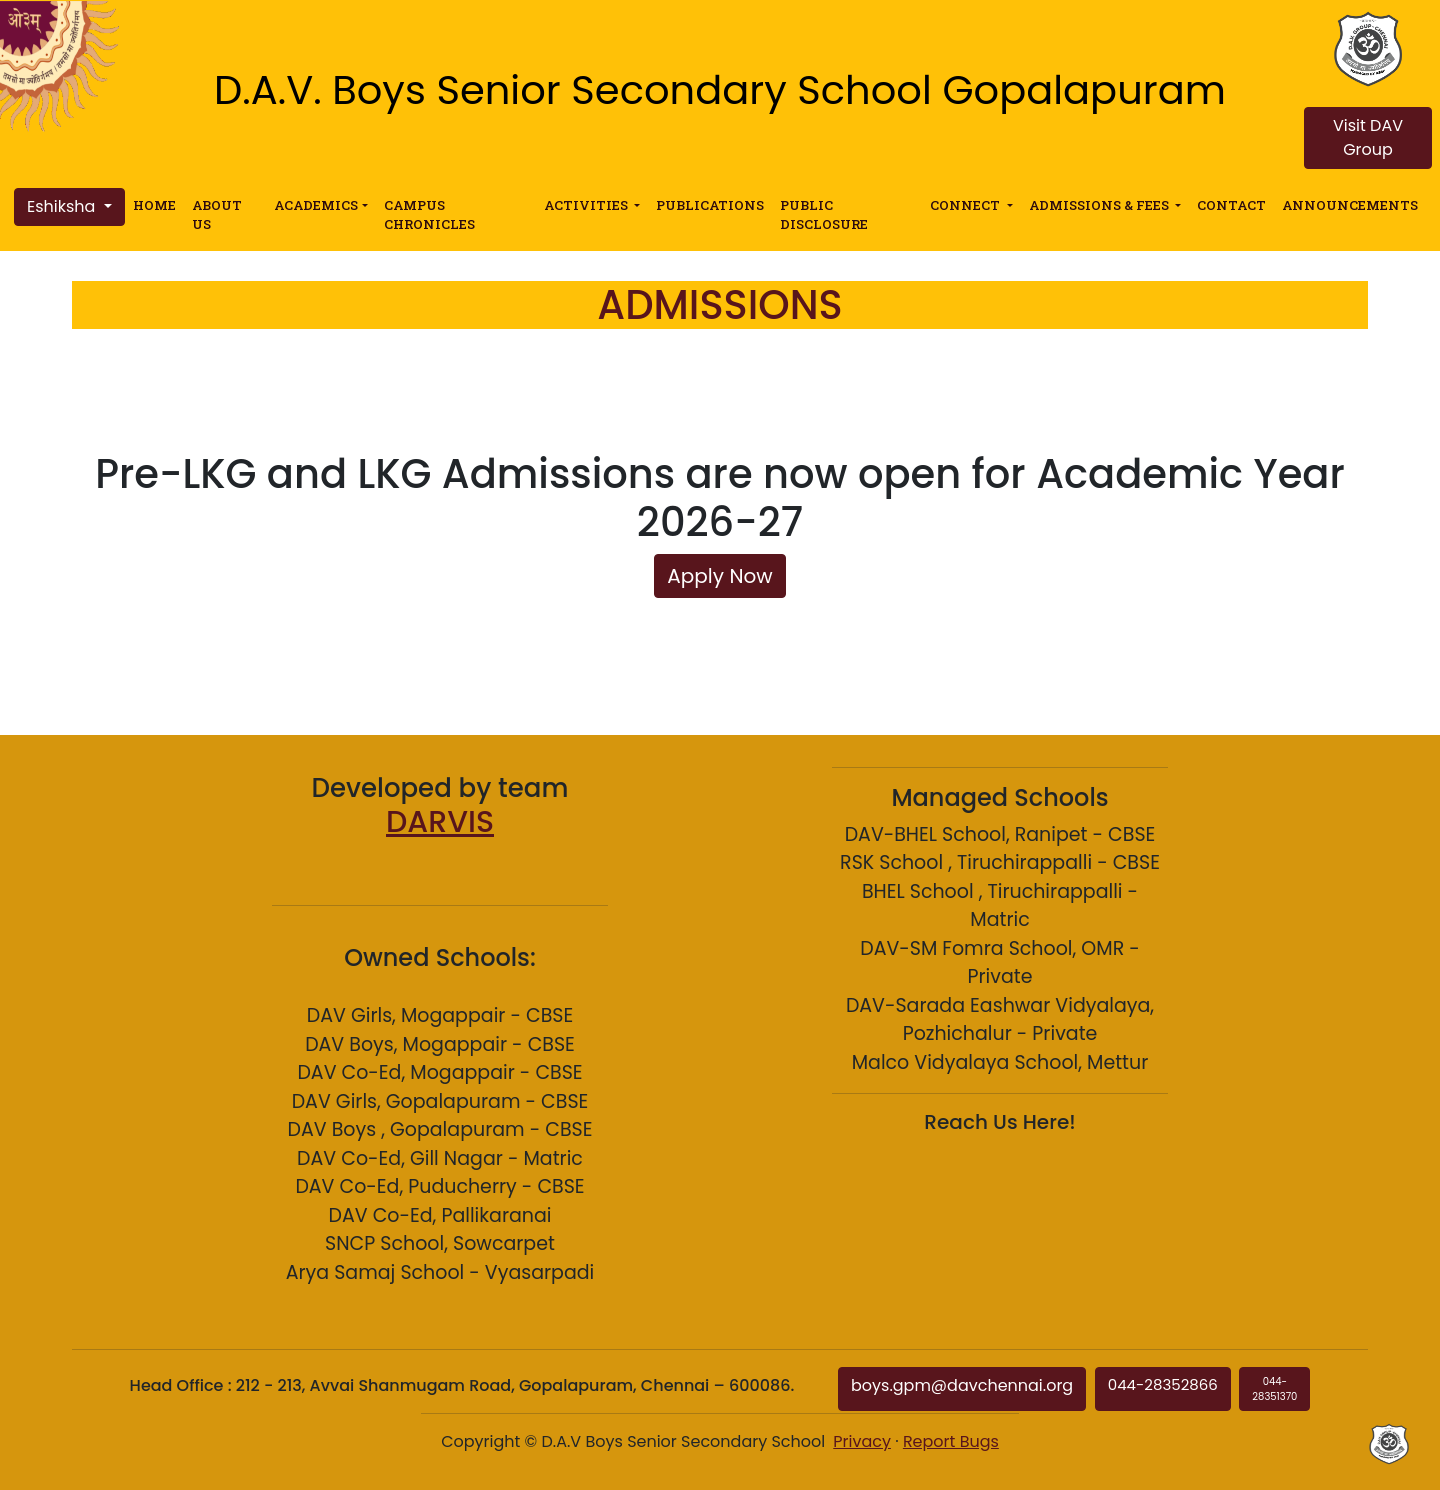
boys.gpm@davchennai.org (962, 1385)
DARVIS (440, 822)
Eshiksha (63, 206)
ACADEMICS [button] (316, 205)
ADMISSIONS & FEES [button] (1100, 205)
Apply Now (719, 576)
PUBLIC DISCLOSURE (824, 214)
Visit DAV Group (1368, 137)
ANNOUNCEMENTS (1350, 205)
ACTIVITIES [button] (587, 205)
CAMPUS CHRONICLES (429, 214)
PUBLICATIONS (710, 205)
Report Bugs (951, 1441)
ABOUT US (217, 214)
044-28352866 (1163, 1384)
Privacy (862, 1441)
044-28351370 (1274, 1389)
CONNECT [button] (966, 205)
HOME (154, 205)
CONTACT (1231, 205)
